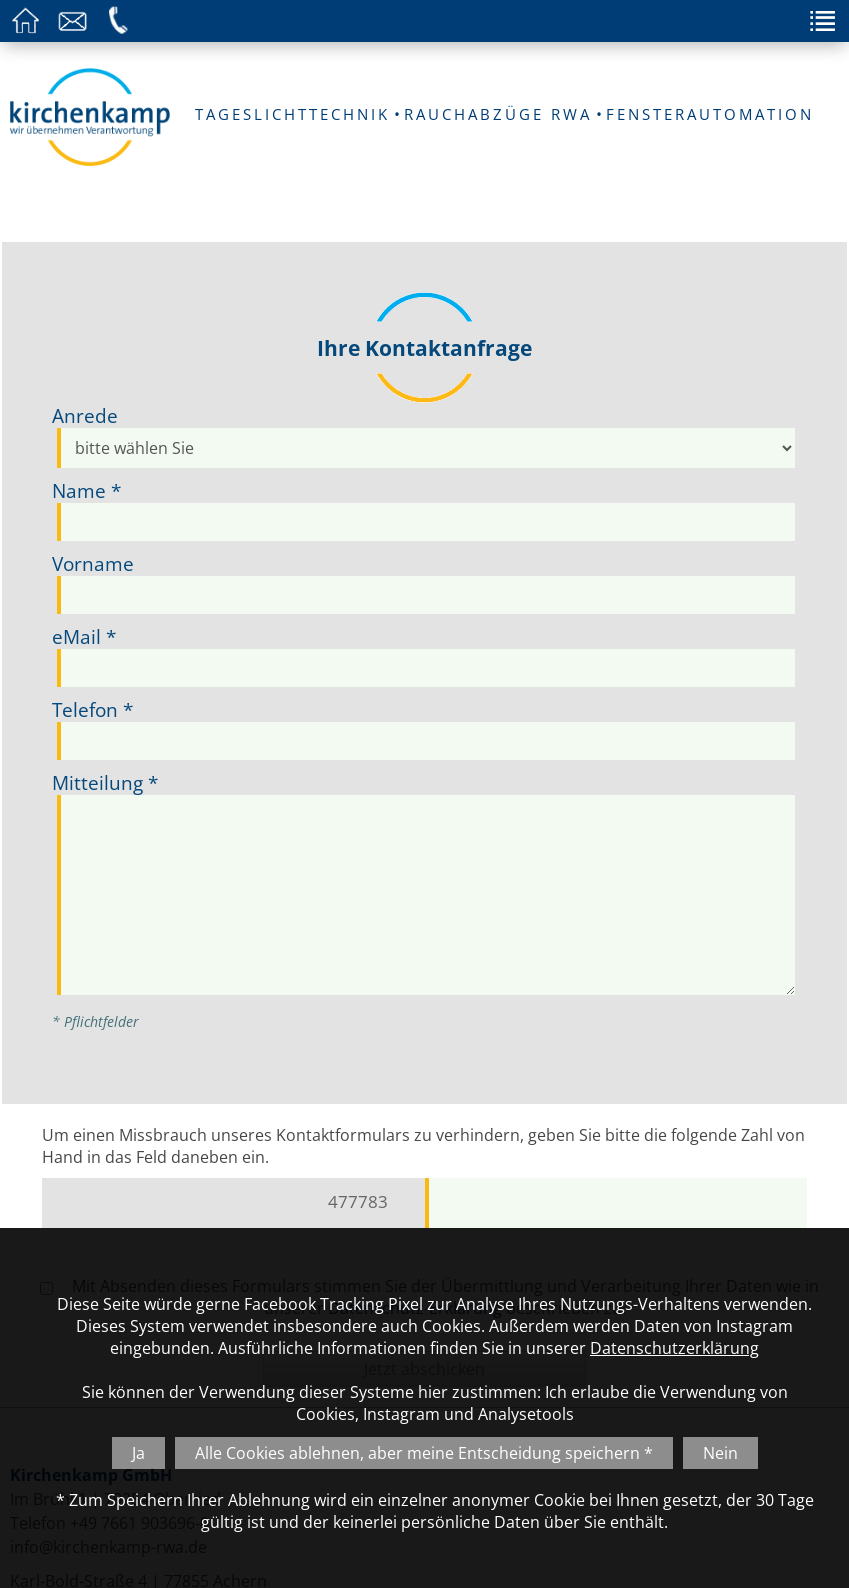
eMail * (84, 636)
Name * (86, 490)
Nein (720, 1453)
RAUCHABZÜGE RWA (498, 114)
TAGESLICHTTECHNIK (292, 114)
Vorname (93, 563)
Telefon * (92, 709)
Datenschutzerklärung (674, 1348)
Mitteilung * (105, 782)
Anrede (85, 415)
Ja (138, 1453)
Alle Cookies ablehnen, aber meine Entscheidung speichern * (424, 1453)
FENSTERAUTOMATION (710, 114)
